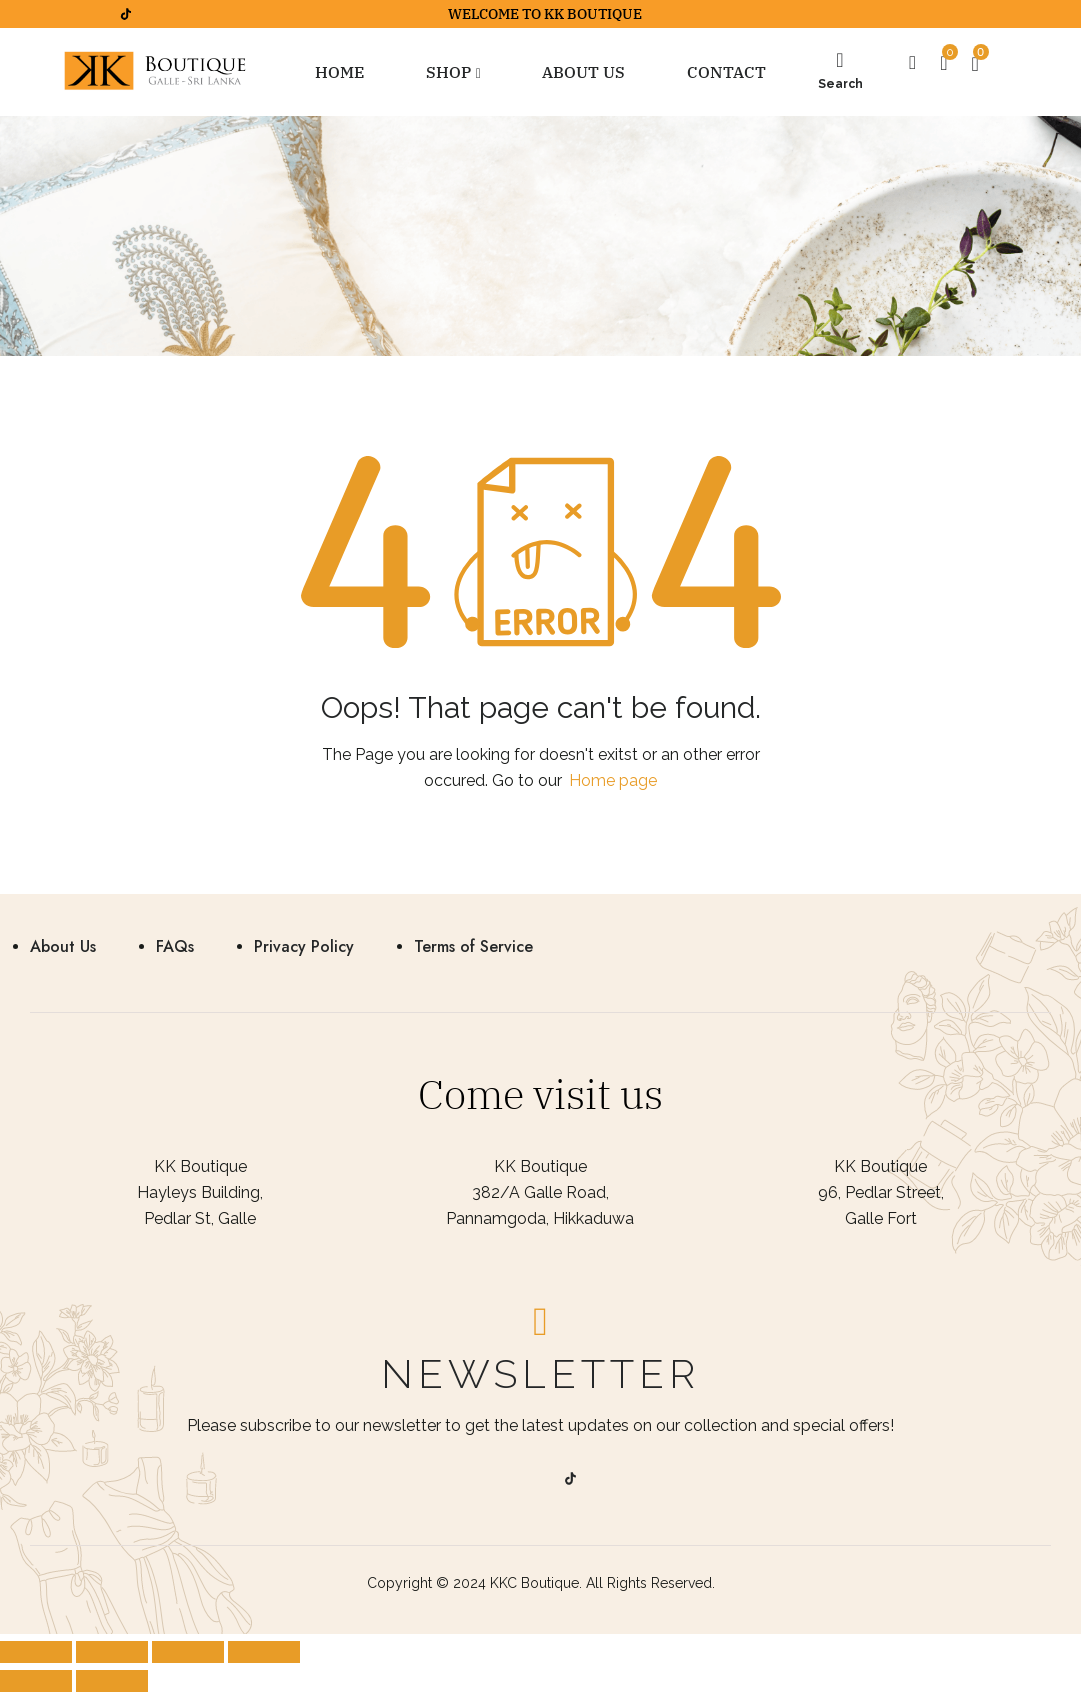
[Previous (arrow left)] (36, 1681)
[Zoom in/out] (264, 1652)
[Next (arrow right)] (112, 1681)
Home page (613, 780)
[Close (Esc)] (36, 1652)
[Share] (112, 1652)
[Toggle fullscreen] (188, 1652)
